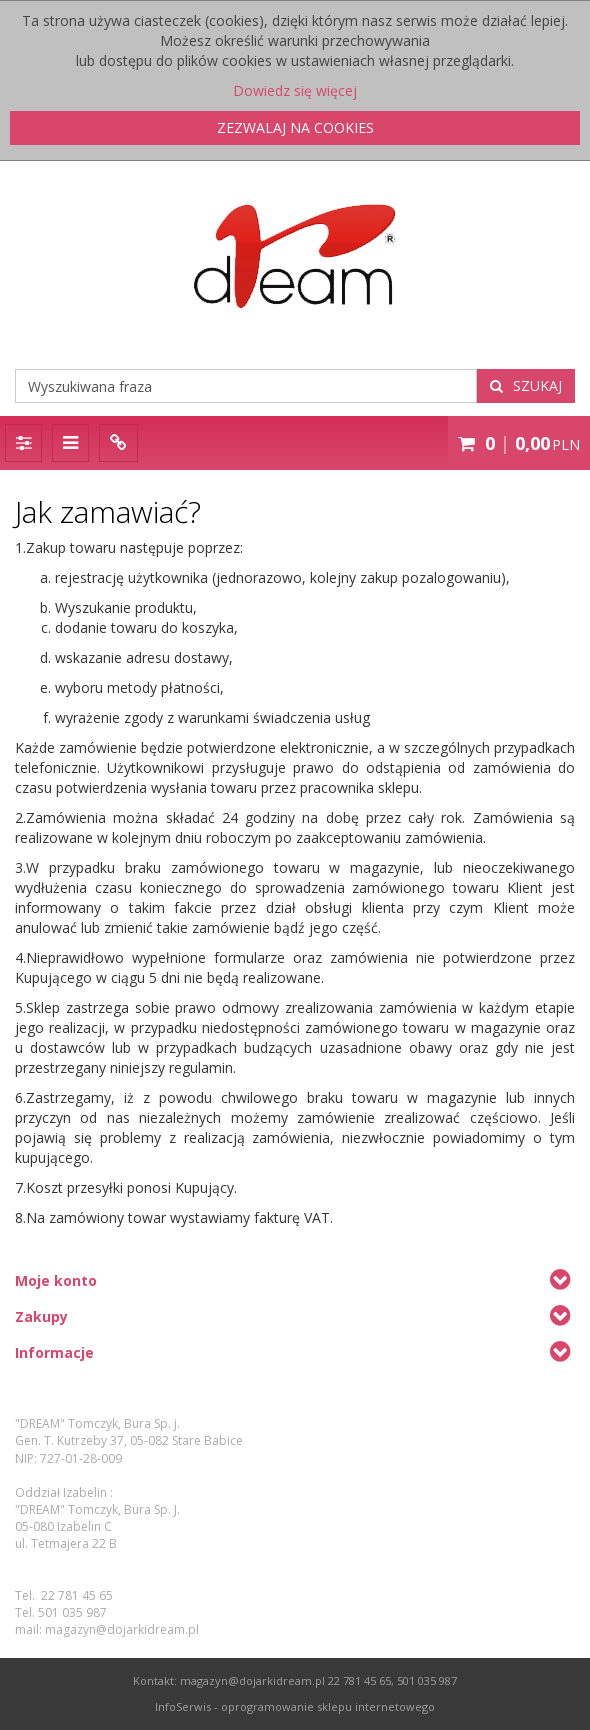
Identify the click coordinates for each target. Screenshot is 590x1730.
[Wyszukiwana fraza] (246, 386)
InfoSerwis (183, 1706)
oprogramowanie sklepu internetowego (328, 1706)
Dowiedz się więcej (295, 90)
